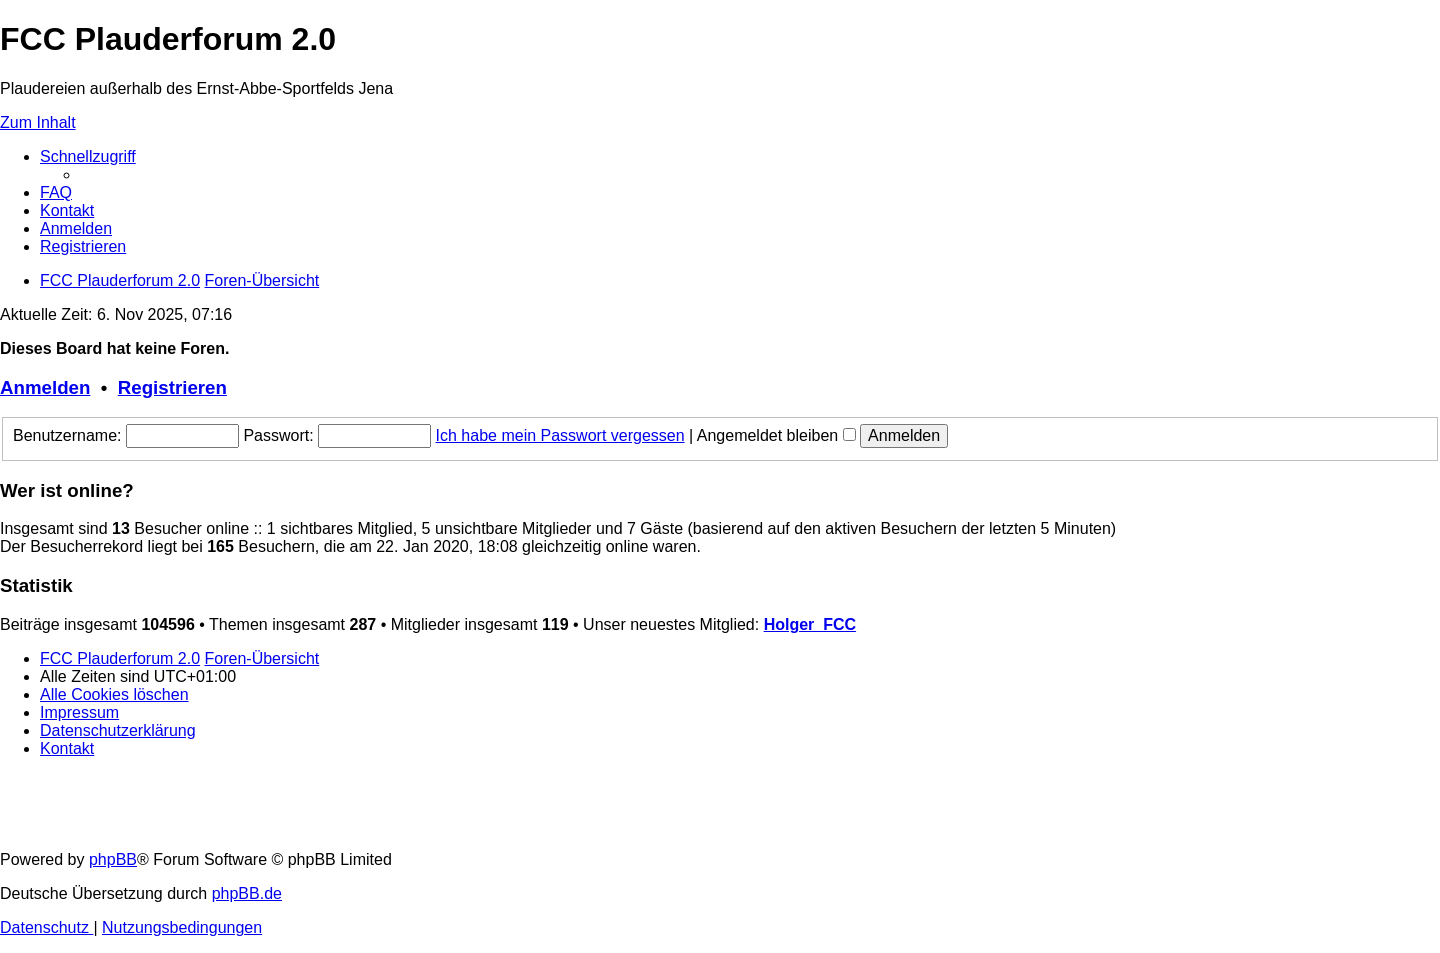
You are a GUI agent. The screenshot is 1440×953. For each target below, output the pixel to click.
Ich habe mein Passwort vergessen (560, 435)
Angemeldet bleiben (776, 435)
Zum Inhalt (38, 122)
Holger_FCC (810, 624)
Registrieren (172, 387)
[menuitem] (56, 192)
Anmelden (45, 387)
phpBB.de (247, 893)
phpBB (113, 859)
